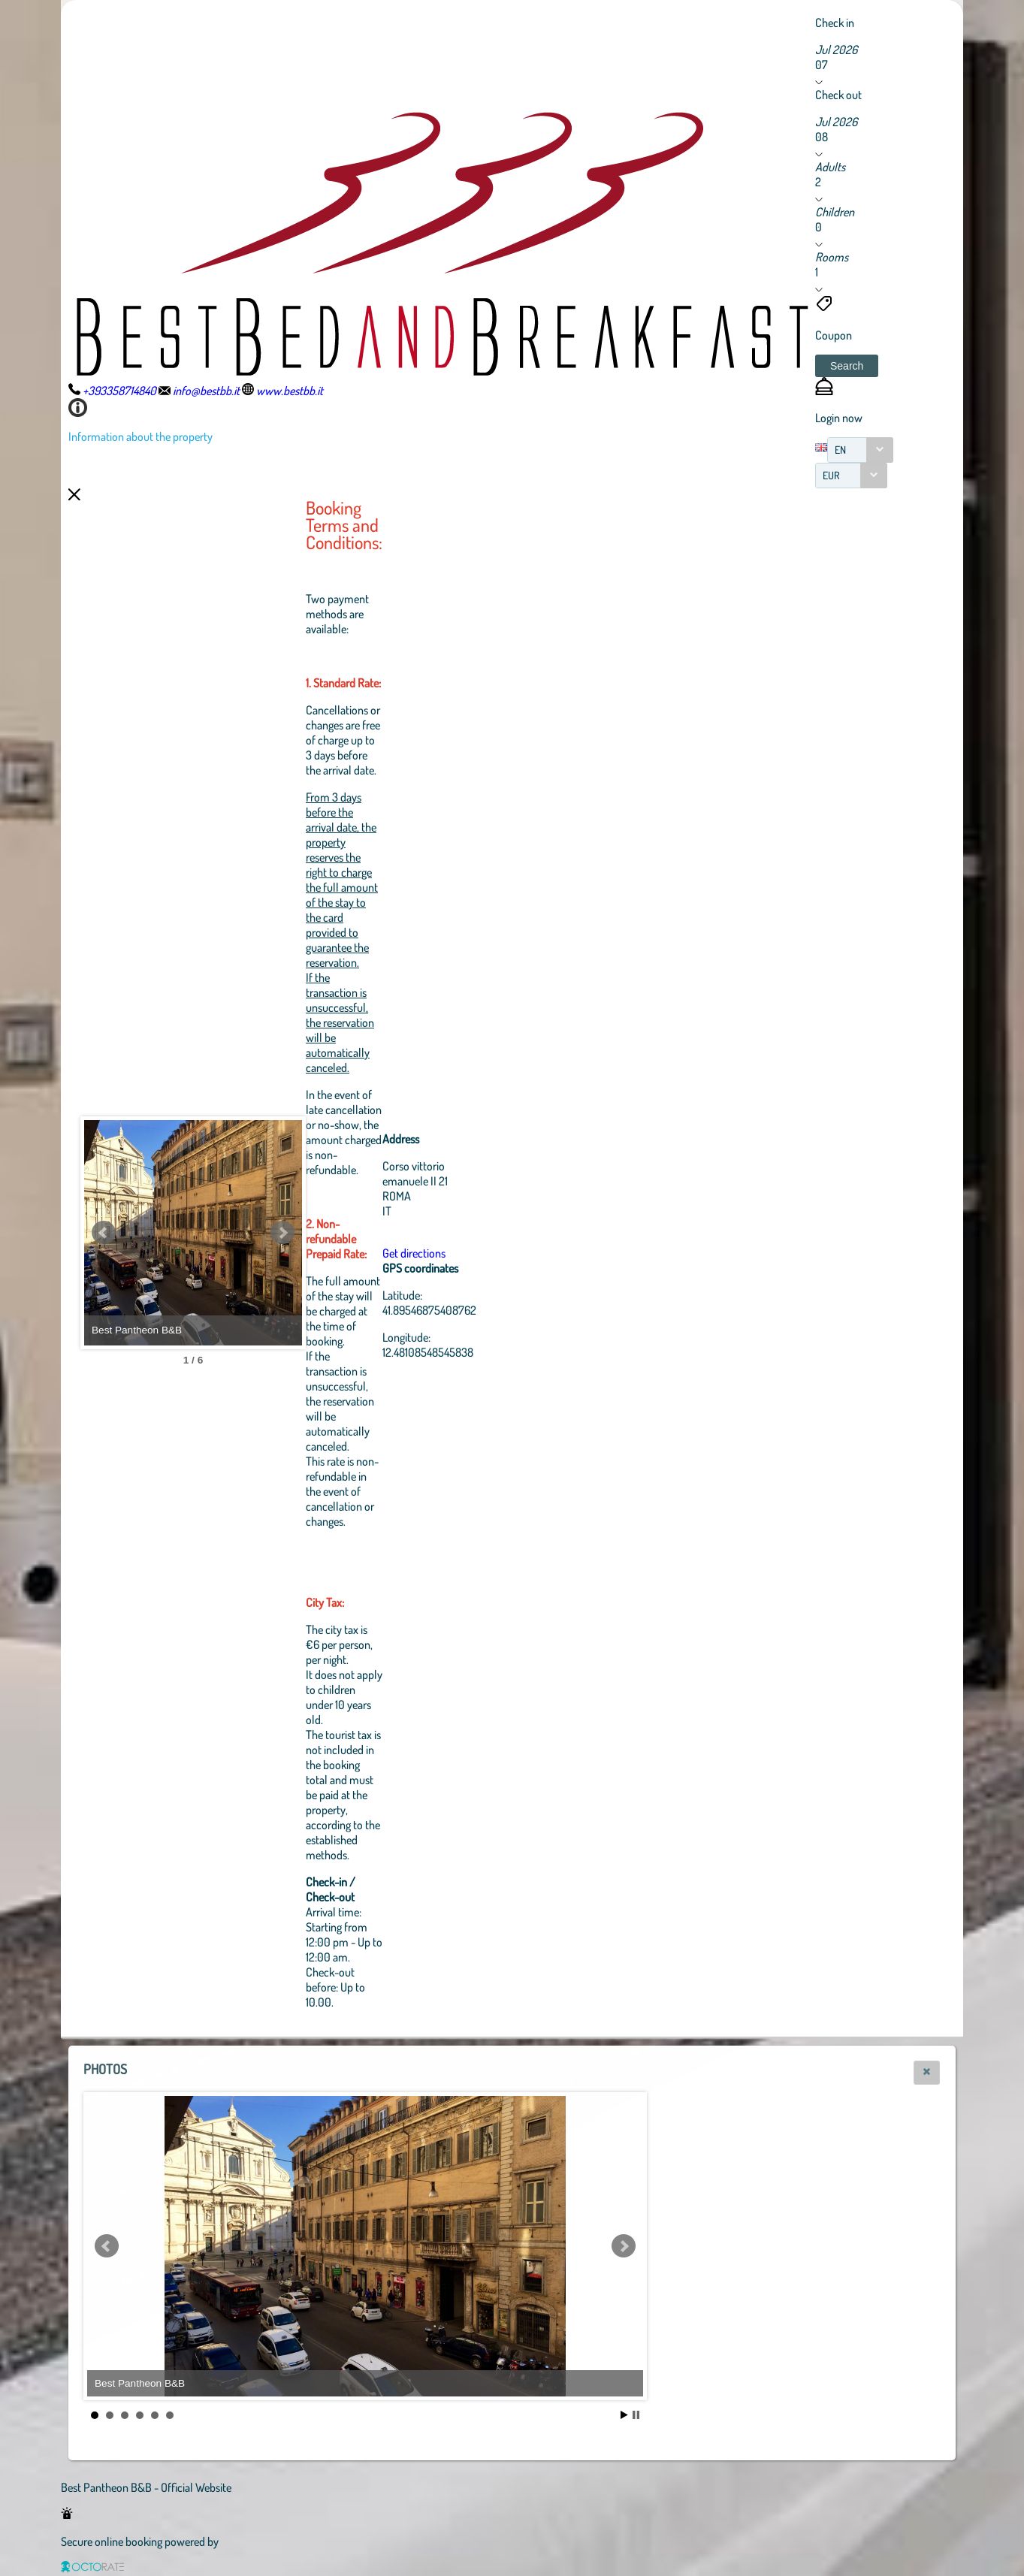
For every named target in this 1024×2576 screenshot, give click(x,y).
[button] (846, 366)
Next (365, 1233)
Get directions (496, 1253)
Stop (636, 2415)
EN (840, 449)
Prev (104, 1233)
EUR (831, 475)
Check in (834, 22)
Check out (838, 94)
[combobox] (860, 450)
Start (624, 2415)
